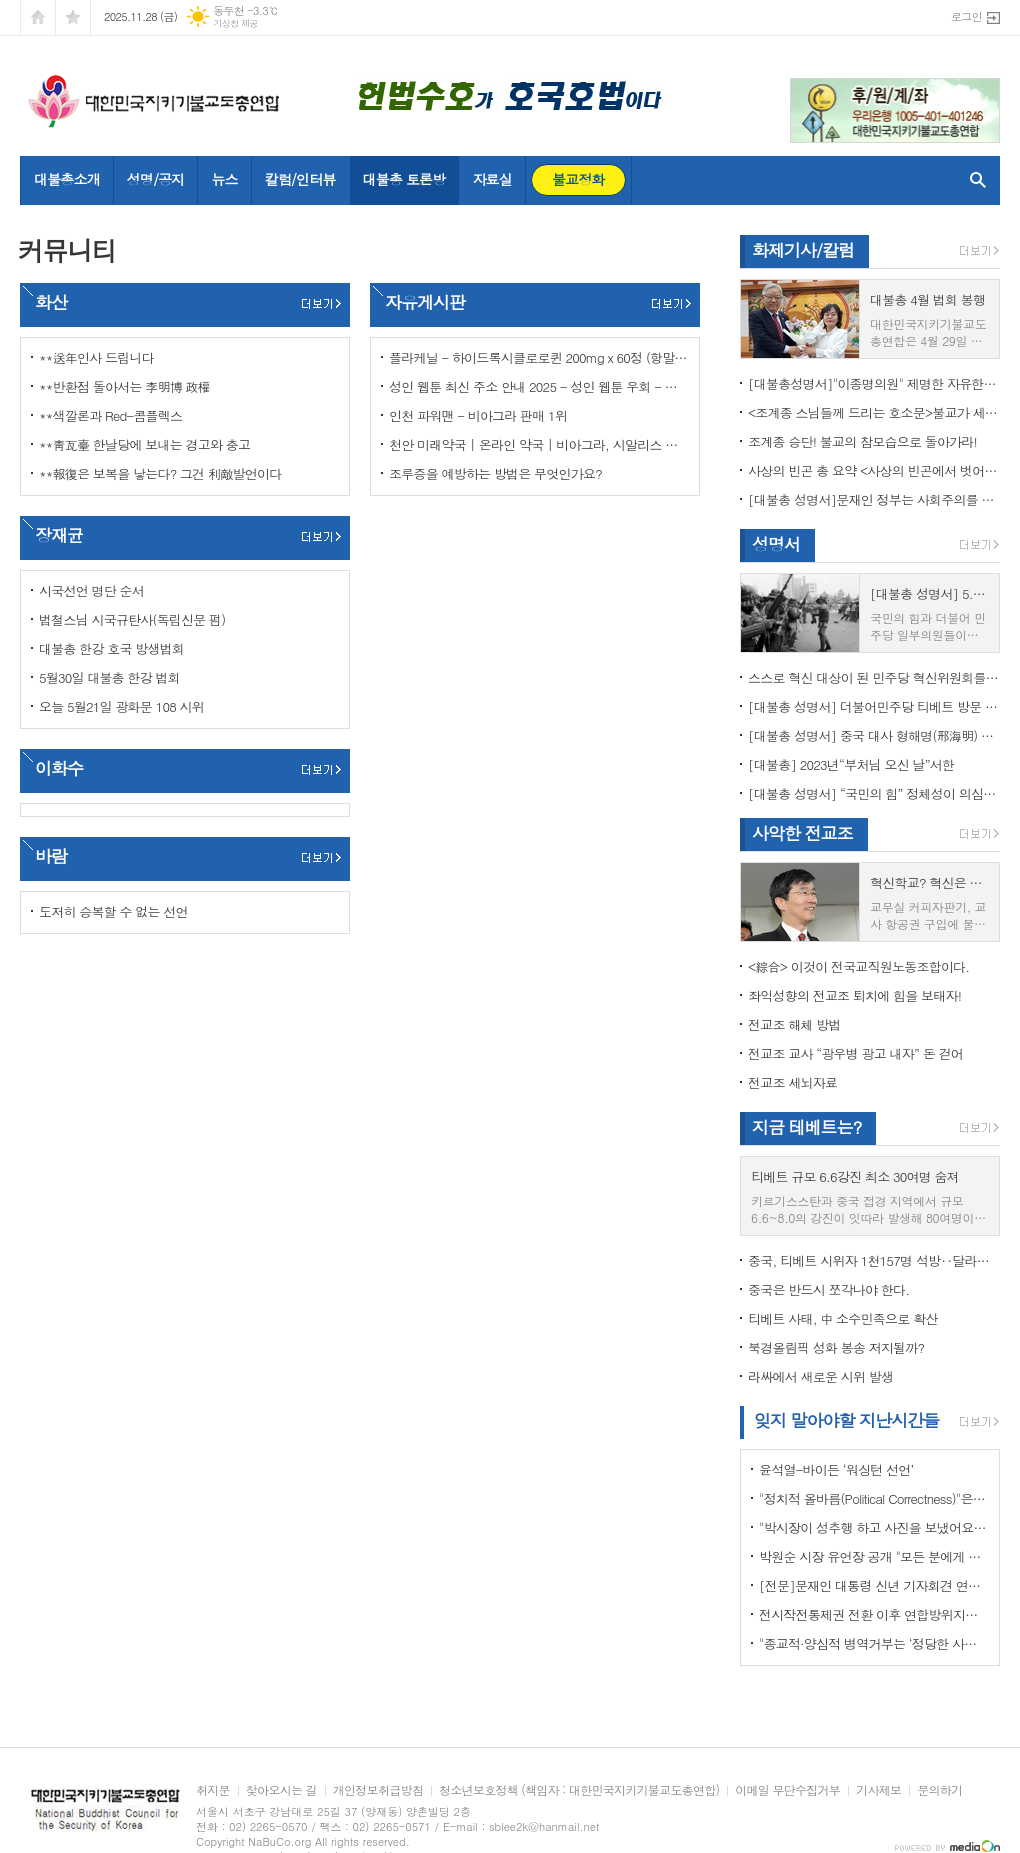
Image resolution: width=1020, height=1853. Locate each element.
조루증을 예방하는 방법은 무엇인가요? (495, 473)
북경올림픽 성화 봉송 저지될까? (836, 1347)
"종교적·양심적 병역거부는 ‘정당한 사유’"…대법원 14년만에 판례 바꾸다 (874, 1643)
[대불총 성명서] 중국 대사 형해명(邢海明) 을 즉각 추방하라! (874, 735)
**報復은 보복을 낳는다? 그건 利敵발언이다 (160, 473)
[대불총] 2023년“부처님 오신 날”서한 (851, 764)
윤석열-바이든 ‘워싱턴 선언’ (836, 1469)
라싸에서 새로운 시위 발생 (820, 1376)
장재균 (59, 535)
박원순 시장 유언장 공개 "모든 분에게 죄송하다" (874, 1556)
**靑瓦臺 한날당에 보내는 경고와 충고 (144, 444)
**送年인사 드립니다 (96, 357)
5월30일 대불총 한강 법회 (109, 677)
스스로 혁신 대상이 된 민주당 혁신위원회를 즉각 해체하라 (874, 677)
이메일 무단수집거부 (787, 1790)
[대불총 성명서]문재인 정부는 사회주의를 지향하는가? (874, 499)
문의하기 (939, 1790)
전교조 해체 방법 (794, 1024)
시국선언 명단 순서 (91, 590)
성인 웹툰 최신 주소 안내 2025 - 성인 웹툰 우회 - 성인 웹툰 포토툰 (539, 386)
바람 (51, 856)
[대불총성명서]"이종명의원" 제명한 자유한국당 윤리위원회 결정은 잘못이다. (874, 383)
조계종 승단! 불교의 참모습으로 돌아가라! (862, 441)
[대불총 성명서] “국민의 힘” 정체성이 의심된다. (874, 793)
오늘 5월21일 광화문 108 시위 (121, 706)
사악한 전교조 (802, 833)
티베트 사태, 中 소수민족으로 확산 (842, 1318)
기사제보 (878, 1790)
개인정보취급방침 (378, 1790)
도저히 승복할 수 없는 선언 (113, 911)
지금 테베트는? (806, 1127)
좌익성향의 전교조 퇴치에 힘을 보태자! (854, 995)
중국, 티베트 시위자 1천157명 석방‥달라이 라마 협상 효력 (874, 1260)
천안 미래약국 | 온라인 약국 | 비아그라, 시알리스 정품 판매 (539, 444)
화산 (51, 302)
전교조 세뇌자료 (792, 1082)
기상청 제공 (235, 23)
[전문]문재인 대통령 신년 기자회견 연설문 (874, 1585)
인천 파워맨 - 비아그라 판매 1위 (478, 415)
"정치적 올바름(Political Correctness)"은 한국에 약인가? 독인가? (874, 1498)
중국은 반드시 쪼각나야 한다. (828, 1289)
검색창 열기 (973, 180)
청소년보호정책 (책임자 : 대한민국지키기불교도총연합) (579, 1790)
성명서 (776, 544)
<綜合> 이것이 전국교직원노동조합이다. (858, 966)
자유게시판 (425, 302)
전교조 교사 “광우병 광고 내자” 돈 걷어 (855, 1053)
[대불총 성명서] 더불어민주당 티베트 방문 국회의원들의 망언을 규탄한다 (874, 706)
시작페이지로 (38, 17)
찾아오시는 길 (281, 1790)
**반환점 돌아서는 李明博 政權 (124, 386)
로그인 (966, 16)
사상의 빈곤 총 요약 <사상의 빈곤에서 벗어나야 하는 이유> (874, 470)
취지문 (213, 1790)
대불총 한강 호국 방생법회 (111, 648)
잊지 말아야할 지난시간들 (846, 1420)
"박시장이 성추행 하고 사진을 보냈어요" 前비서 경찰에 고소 (874, 1527)
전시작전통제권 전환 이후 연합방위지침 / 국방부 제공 (874, 1614)
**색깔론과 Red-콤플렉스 (110, 415)
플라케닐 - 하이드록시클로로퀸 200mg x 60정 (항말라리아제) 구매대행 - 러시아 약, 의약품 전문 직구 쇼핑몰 (539, 357)
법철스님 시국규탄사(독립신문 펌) (132, 619)
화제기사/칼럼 (803, 250)
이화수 (59, 768)
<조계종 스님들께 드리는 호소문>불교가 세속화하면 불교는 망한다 (874, 412)
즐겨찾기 (73, 17)
